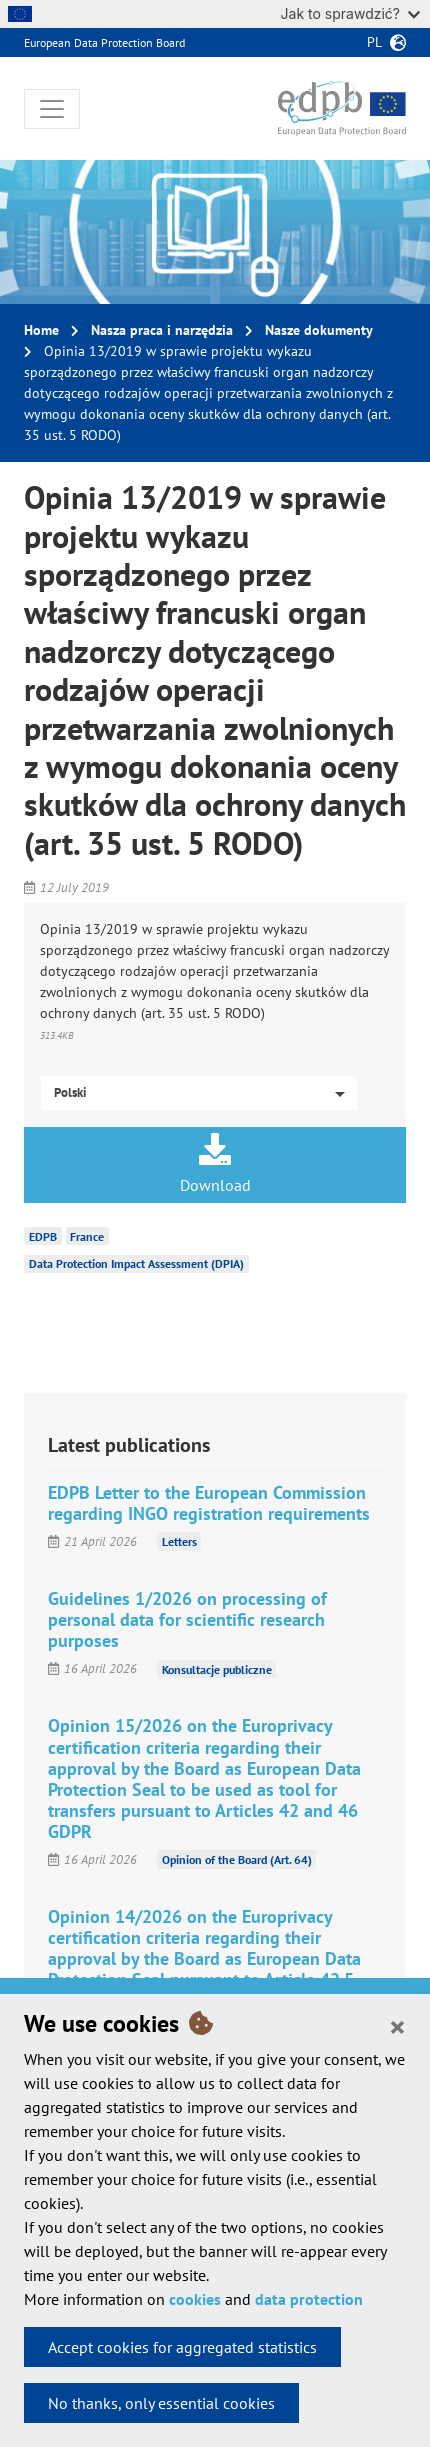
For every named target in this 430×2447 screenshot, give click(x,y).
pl (374, 42)
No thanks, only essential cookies (161, 2403)
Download (215, 1164)
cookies (195, 2299)
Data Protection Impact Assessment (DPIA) (136, 1263)
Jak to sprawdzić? (350, 13)
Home (41, 330)
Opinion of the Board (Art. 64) (237, 1859)
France (87, 1235)
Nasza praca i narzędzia (162, 330)
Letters (179, 1541)
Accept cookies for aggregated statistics (182, 2347)
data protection (309, 2299)
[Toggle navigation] (52, 109)
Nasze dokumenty (319, 330)
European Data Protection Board (104, 42)
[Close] (397, 2026)
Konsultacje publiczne (217, 1668)
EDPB (43, 1235)
